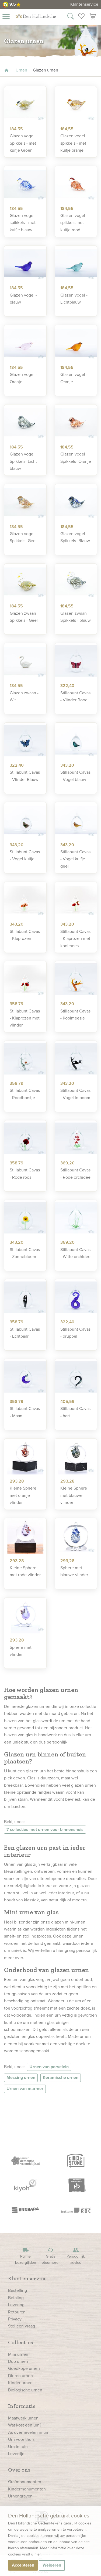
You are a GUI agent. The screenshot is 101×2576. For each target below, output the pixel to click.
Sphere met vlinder (21, 1650)
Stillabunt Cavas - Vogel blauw (75, 775)
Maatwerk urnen (23, 2418)
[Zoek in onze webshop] (70, 17)
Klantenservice (84, 4)
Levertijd (16, 2454)
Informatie (22, 2406)
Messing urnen (20, 2077)
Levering (16, 2305)
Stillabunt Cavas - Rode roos (25, 1173)
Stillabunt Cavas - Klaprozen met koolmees (75, 938)
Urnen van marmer (24, 2088)
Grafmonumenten (24, 2482)
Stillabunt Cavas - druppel (75, 1332)
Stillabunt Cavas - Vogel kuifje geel (75, 859)
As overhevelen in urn (29, 2432)
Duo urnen (18, 2361)
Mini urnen (18, 2354)
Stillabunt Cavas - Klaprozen (25, 935)
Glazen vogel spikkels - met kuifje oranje (73, 143)
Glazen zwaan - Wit (24, 696)
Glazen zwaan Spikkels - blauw (75, 616)
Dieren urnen (20, 2376)
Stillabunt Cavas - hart (75, 1412)
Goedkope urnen (24, 2368)
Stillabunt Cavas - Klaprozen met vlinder (25, 1018)
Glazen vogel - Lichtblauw (74, 298)
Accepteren (23, 2565)
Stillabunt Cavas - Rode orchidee (75, 1173)
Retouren (17, 2312)
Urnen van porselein (49, 2067)
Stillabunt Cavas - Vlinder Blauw (25, 775)
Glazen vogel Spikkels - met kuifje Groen (23, 143)
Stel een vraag (21, 2326)
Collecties (20, 2342)
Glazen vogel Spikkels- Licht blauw (23, 461)
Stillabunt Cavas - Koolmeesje (75, 1014)
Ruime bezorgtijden (25, 2256)
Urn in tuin (18, 2447)
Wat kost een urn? (24, 2425)
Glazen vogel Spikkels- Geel (23, 537)
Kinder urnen (20, 2383)
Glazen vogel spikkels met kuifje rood (72, 222)
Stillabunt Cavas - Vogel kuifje (25, 855)
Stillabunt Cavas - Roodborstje (25, 1093)
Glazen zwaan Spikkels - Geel (24, 616)
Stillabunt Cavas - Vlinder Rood (75, 696)
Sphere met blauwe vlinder (74, 1571)
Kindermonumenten (27, 2489)
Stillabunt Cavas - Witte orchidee (75, 1253)
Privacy (15, 2319)
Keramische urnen (60, 2077)
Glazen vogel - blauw (23, 298)
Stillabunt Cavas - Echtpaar (25, 1332)
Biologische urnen (25, 2390)
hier (37, 2554)
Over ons (19, 2469)
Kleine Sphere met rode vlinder (25, 1571)
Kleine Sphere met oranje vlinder (23, 1495)
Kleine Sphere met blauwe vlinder (73, 1495)
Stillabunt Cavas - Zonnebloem (25, 1253)
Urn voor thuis (21, 2439)
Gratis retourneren (51, 2256)
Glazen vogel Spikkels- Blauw (75, 537)
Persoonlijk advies (76, 2256)
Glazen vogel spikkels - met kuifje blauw (23, 222)
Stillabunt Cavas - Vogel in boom (75, 1093)
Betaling (16, 2298)
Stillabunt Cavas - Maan (25, 1412)
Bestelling (17, 2290)
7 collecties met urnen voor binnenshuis (44, 1829)
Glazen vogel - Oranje (23, 378)
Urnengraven (20, 2496)
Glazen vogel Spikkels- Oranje (75, 457)
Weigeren (52, 2565)
